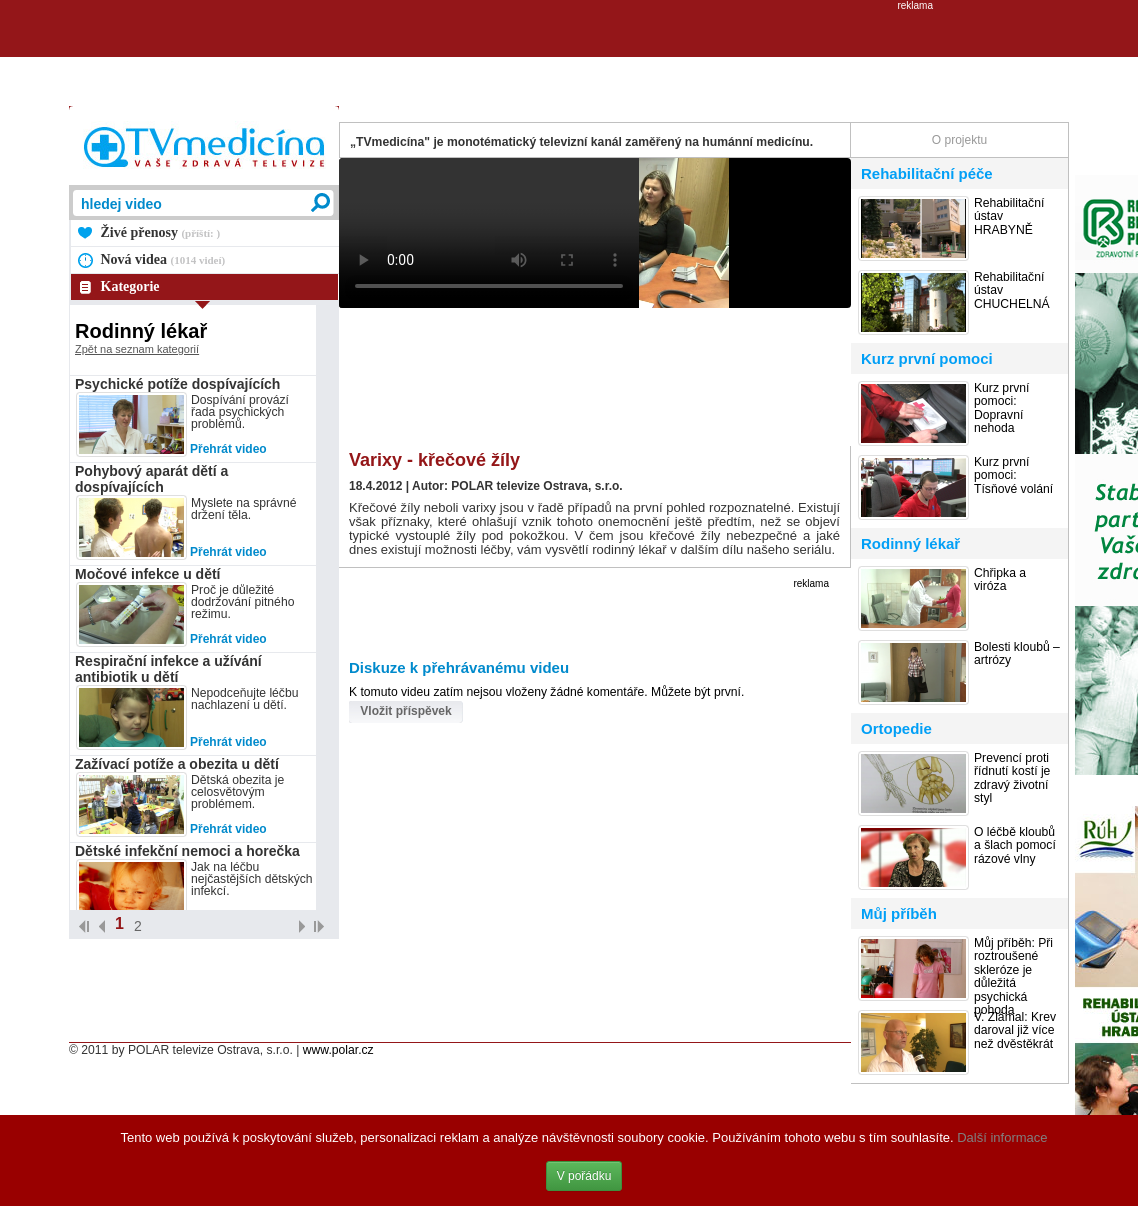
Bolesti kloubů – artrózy (1017, 654)
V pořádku (584, 1176)
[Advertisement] (569, 56)
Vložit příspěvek (405, 711)
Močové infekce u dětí (147, 574)
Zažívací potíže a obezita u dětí (177, 764)
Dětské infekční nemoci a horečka (187, 851)
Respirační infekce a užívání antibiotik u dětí (168, 669)
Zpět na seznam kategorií (137, 349)
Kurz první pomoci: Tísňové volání (1013, 476)
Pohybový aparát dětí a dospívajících (151, 479)
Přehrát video (228, 449)
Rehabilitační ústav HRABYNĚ (1009, 217)
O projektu (959, 140)
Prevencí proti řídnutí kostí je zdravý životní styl (1012, 778)
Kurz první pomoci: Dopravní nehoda (1001, 408)
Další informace (1002, 1137)
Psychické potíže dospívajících (177, 384)
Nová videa (163, 259)
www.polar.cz (338, 1050)
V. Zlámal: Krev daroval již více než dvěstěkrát (1015, 1031)
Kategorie (130, 286)
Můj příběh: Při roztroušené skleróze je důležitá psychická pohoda (1013, 977)
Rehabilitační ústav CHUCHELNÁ (1012, 291)
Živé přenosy (161, 232)
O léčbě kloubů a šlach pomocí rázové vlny (1015, 846)
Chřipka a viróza (1000, 580)
